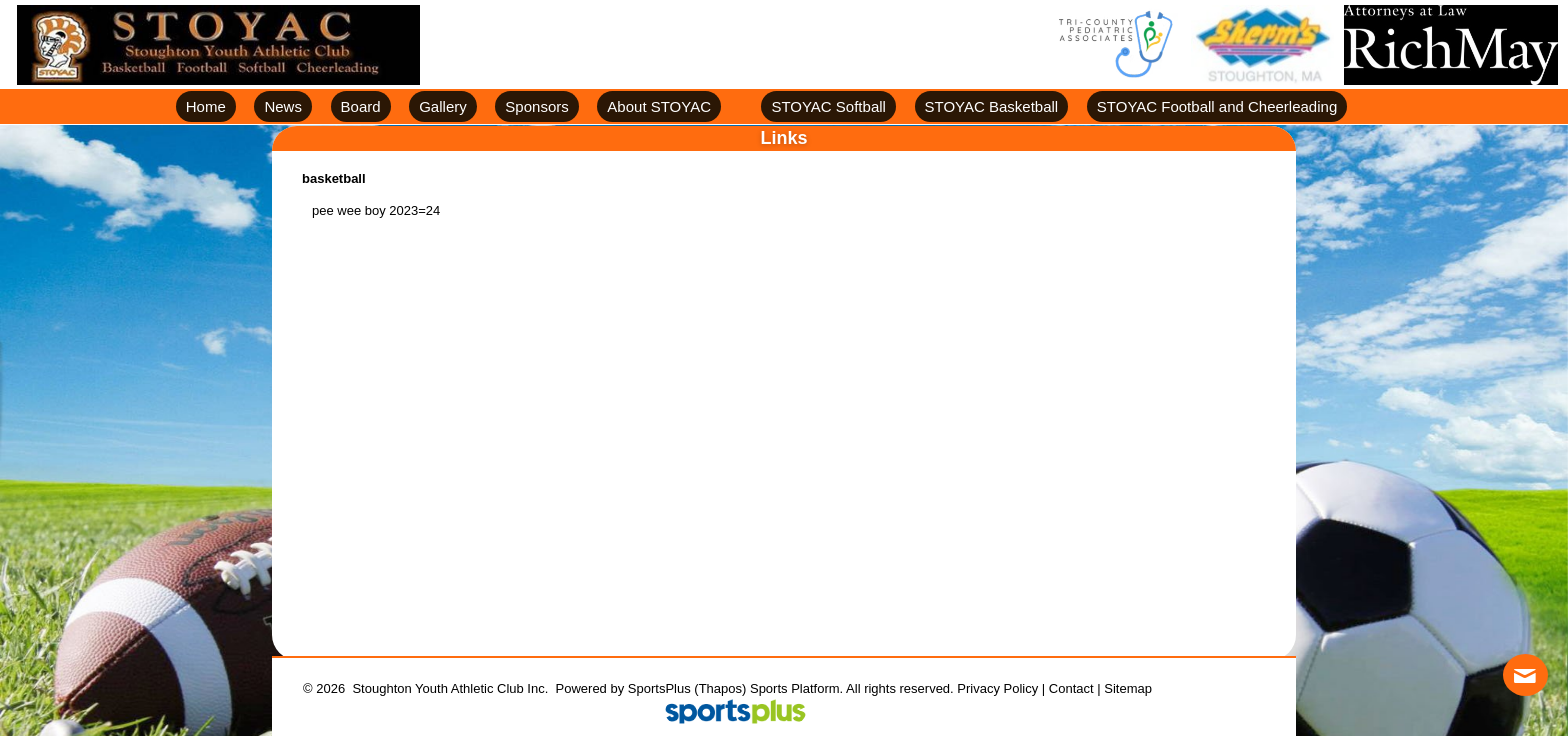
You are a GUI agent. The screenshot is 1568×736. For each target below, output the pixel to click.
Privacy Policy (997, 688)
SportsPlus (659, 688)
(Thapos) (720, 688)
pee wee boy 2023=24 (376, 210)
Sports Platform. (796, 688)
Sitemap (1128, 688)
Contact (1071, 688)
